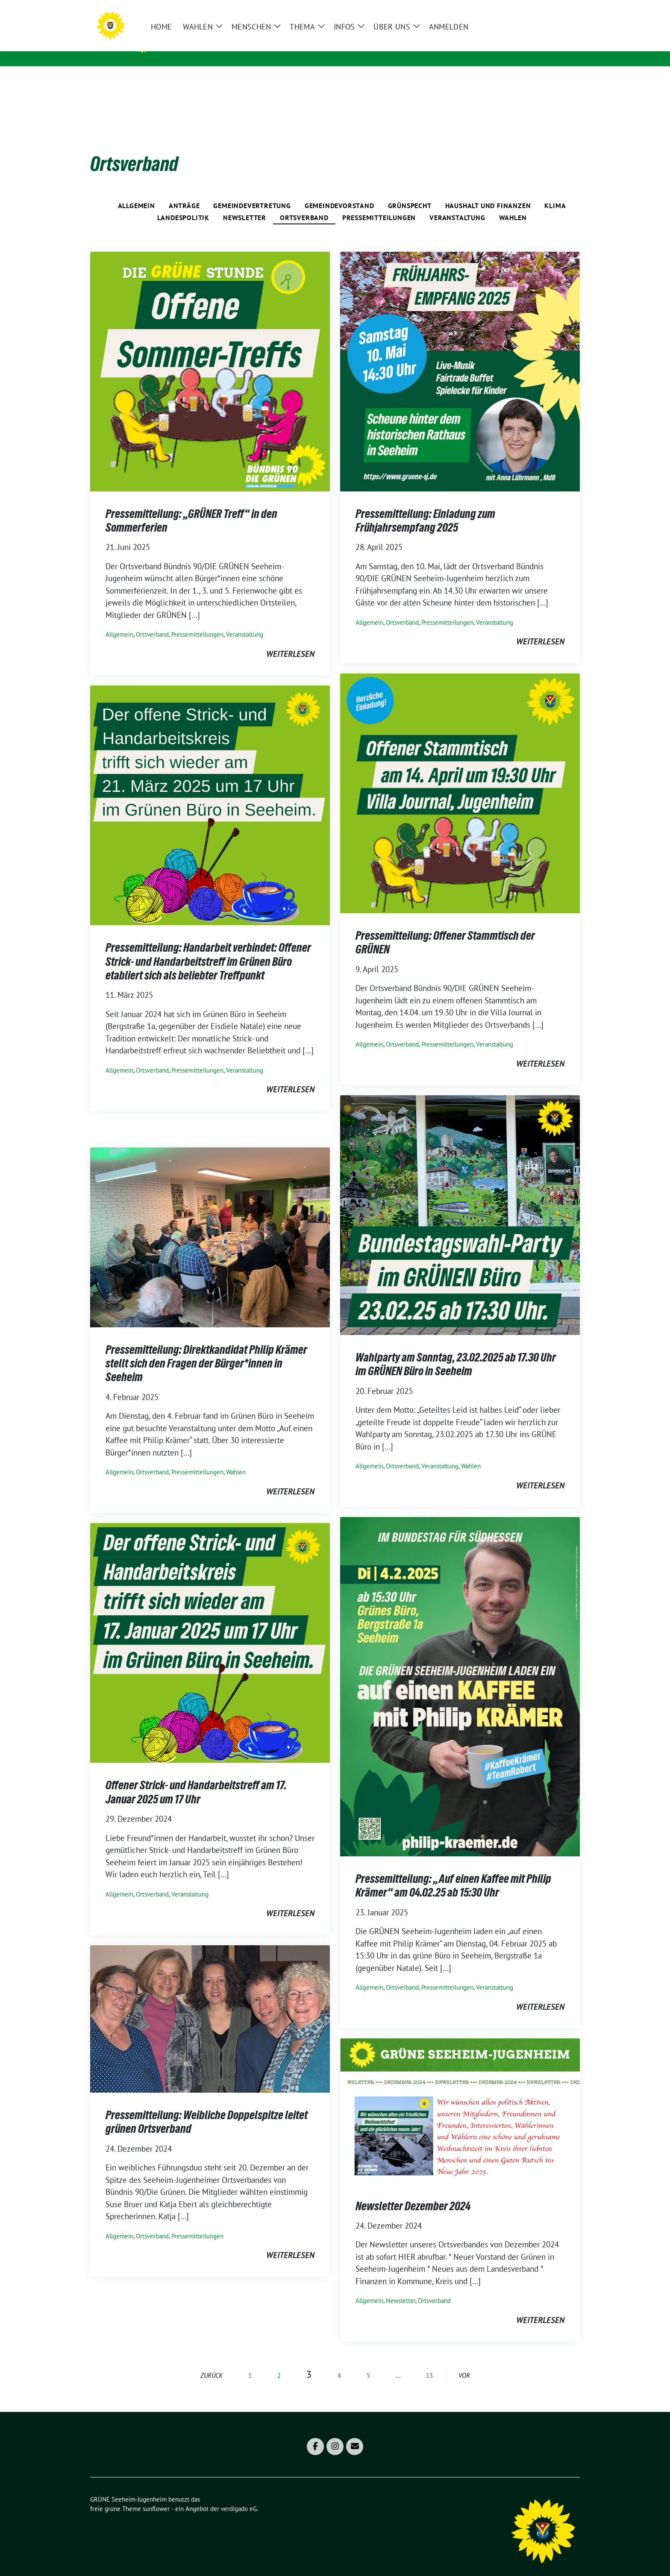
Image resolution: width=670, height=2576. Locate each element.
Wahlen (513, 204)
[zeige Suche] (564, 10)
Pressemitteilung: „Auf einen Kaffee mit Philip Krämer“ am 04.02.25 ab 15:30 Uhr (453, 1872)
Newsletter (244, 204)
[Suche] (552, 10)
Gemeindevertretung (252, 192)
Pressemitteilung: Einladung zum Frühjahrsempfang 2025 (425, 507)
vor (464, 2362)
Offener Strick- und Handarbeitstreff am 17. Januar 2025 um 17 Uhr (196, 1778)
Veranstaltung (457, 204)
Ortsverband (304, 204)
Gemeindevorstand (339, 192)
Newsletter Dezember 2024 (413, 2193)
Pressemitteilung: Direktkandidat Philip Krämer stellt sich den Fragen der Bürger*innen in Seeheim (206, 1350)
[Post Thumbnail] (210, 357)
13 (429, 2362)
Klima (555, 192)
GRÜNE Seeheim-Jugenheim (221, 43)
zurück (211, 2362)
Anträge (184, 192)
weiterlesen (290, 640)
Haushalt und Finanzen (488, 192)
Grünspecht (410, 192)
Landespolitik (183, 204)
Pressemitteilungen (379, 204)
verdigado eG (239, 2495)
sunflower (156, 2495)
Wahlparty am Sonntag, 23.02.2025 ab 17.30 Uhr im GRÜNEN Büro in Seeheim (456, 1350)
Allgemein (136, 192)
